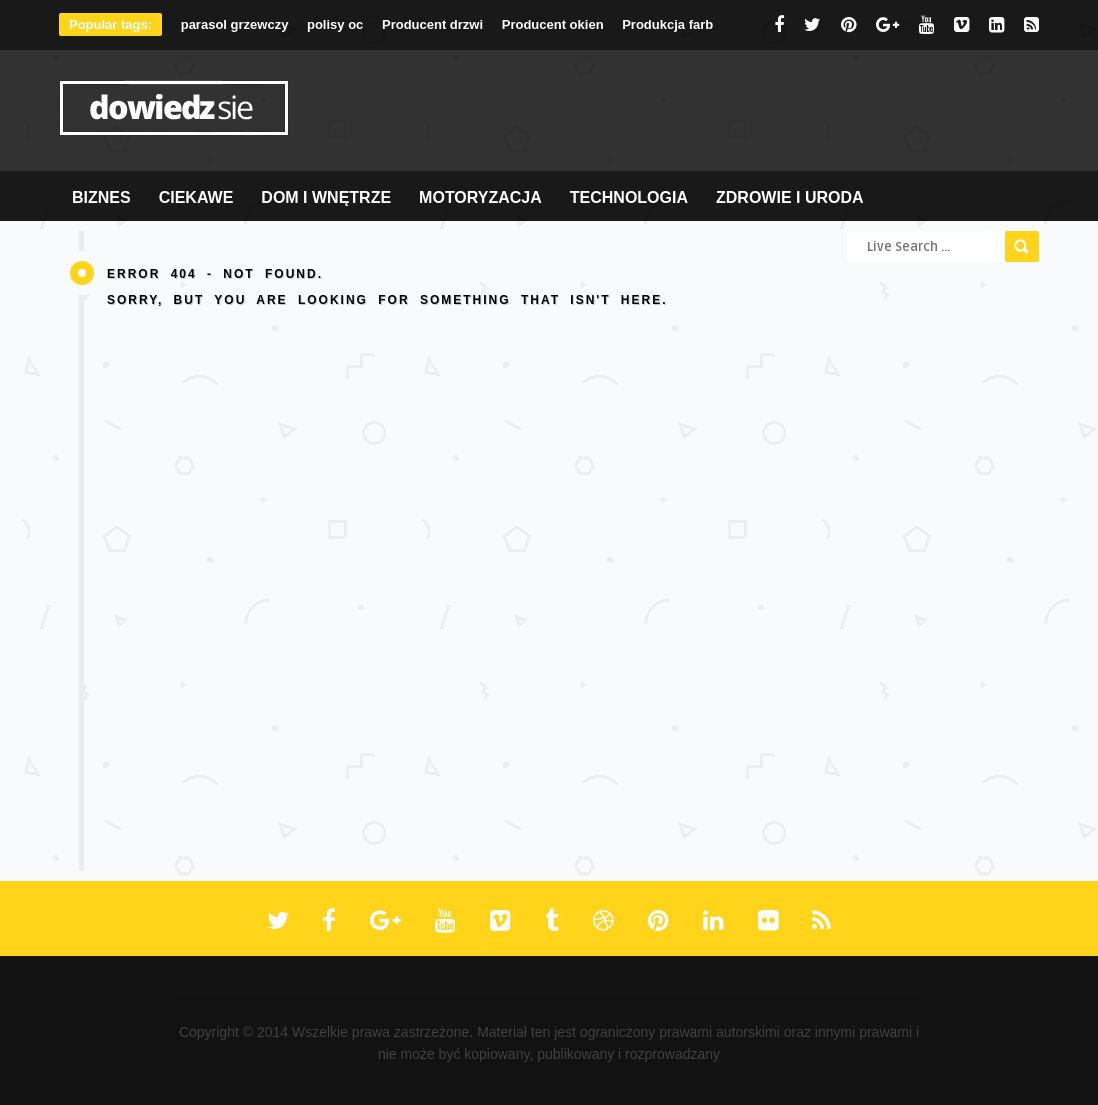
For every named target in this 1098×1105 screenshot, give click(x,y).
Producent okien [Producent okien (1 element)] (553, 24)
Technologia (629, 197)
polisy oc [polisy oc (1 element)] (335, 24)
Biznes (101, 197)
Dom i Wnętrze (326, 197)
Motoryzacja (480, 197)
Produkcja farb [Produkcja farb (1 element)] (667, 24)
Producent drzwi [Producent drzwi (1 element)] (432, 24)
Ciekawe (196, 197)
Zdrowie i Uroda (790, 197)
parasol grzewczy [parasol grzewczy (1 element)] (235, 24)
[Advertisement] (675, 111)
